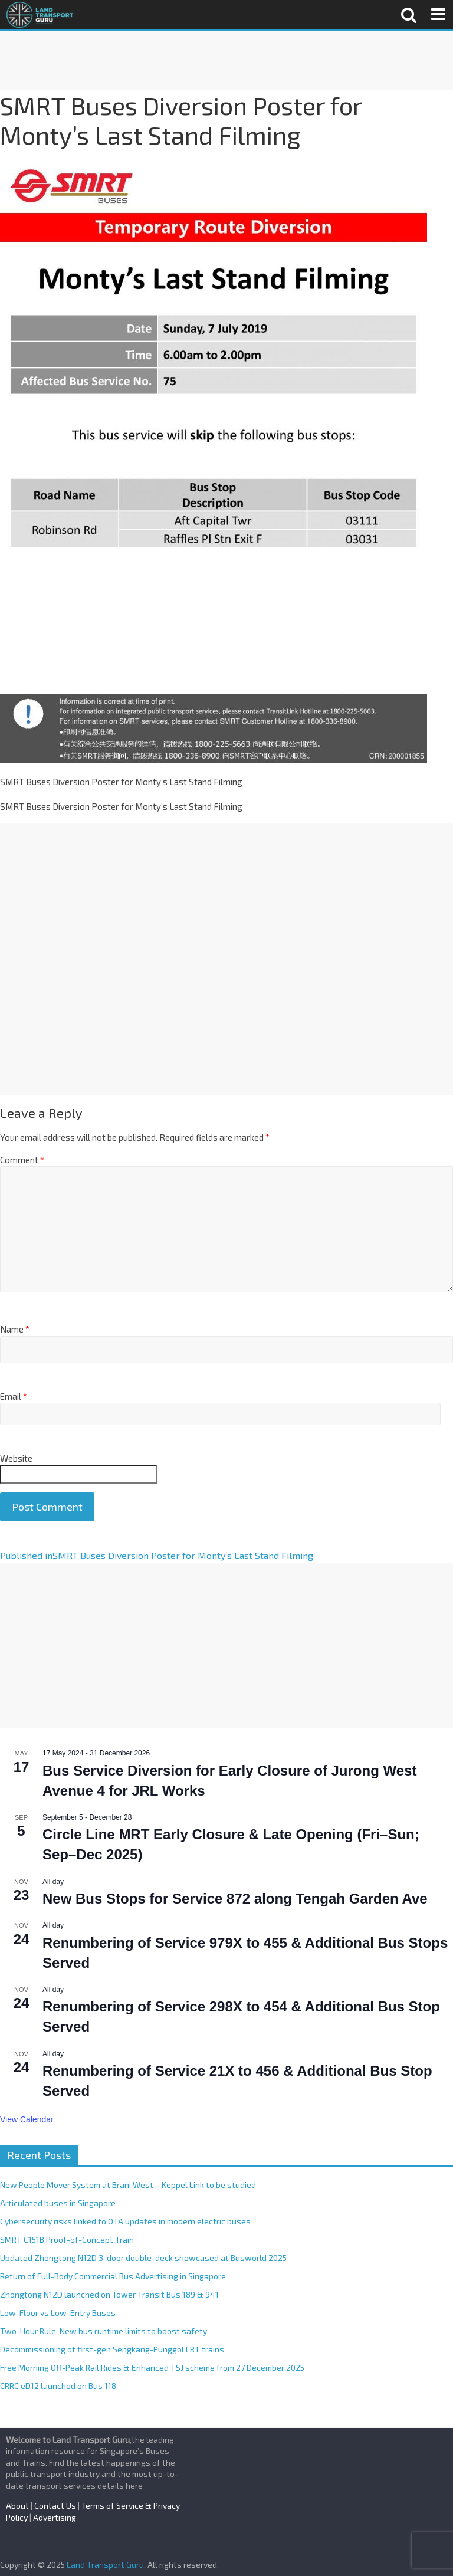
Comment (22, 1159)
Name (14, 1329)
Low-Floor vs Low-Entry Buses (58, 2313)
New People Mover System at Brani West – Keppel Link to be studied (128, 2185)
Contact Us (55, 2505)
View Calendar (27, 2119)
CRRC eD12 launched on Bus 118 (58, 2386)
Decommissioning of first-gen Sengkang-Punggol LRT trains (112, 2349)
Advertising (54, 2517)
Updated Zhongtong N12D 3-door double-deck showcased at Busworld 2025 (143, 2258)
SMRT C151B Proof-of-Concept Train (67, 2239)
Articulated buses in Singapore (58, 2203)
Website (16, 1458)
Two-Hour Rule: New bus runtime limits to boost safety (103, 2331)
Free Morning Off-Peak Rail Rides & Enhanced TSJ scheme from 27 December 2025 (152, 2367)
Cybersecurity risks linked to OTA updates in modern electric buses (125, 2221)
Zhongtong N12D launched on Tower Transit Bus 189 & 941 (109, 2294)
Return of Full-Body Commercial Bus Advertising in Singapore (113, 2276)
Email (13, 1396)
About (17, 2505)
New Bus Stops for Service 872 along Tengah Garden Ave (235, 1898)
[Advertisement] (226, 60)
